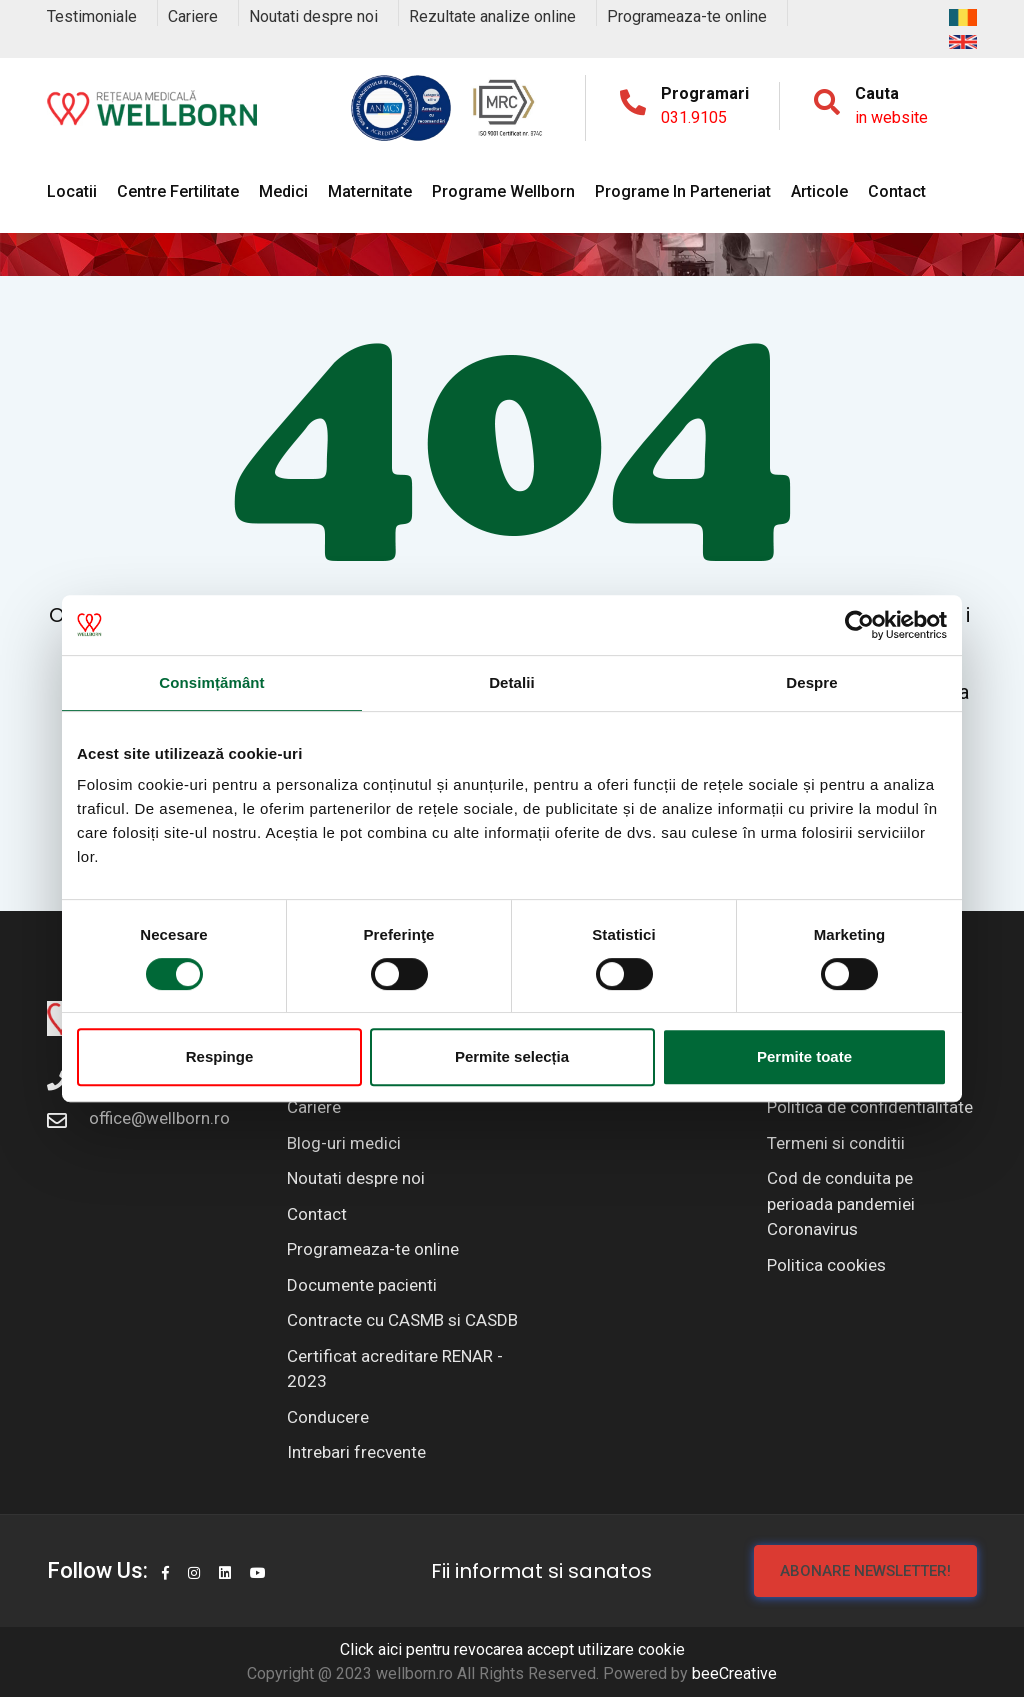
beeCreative (734, 1673)
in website (891, 117)
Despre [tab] (811, 682)
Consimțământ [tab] (211, 682)
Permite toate (804, 1056)
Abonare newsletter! (865, 1571)
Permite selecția (512, 1056)
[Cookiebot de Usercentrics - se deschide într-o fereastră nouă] (859, 625)
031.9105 (694, 117)
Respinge (220, 1056)
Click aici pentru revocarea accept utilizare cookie (512, 1649)
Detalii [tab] (512, 682)
